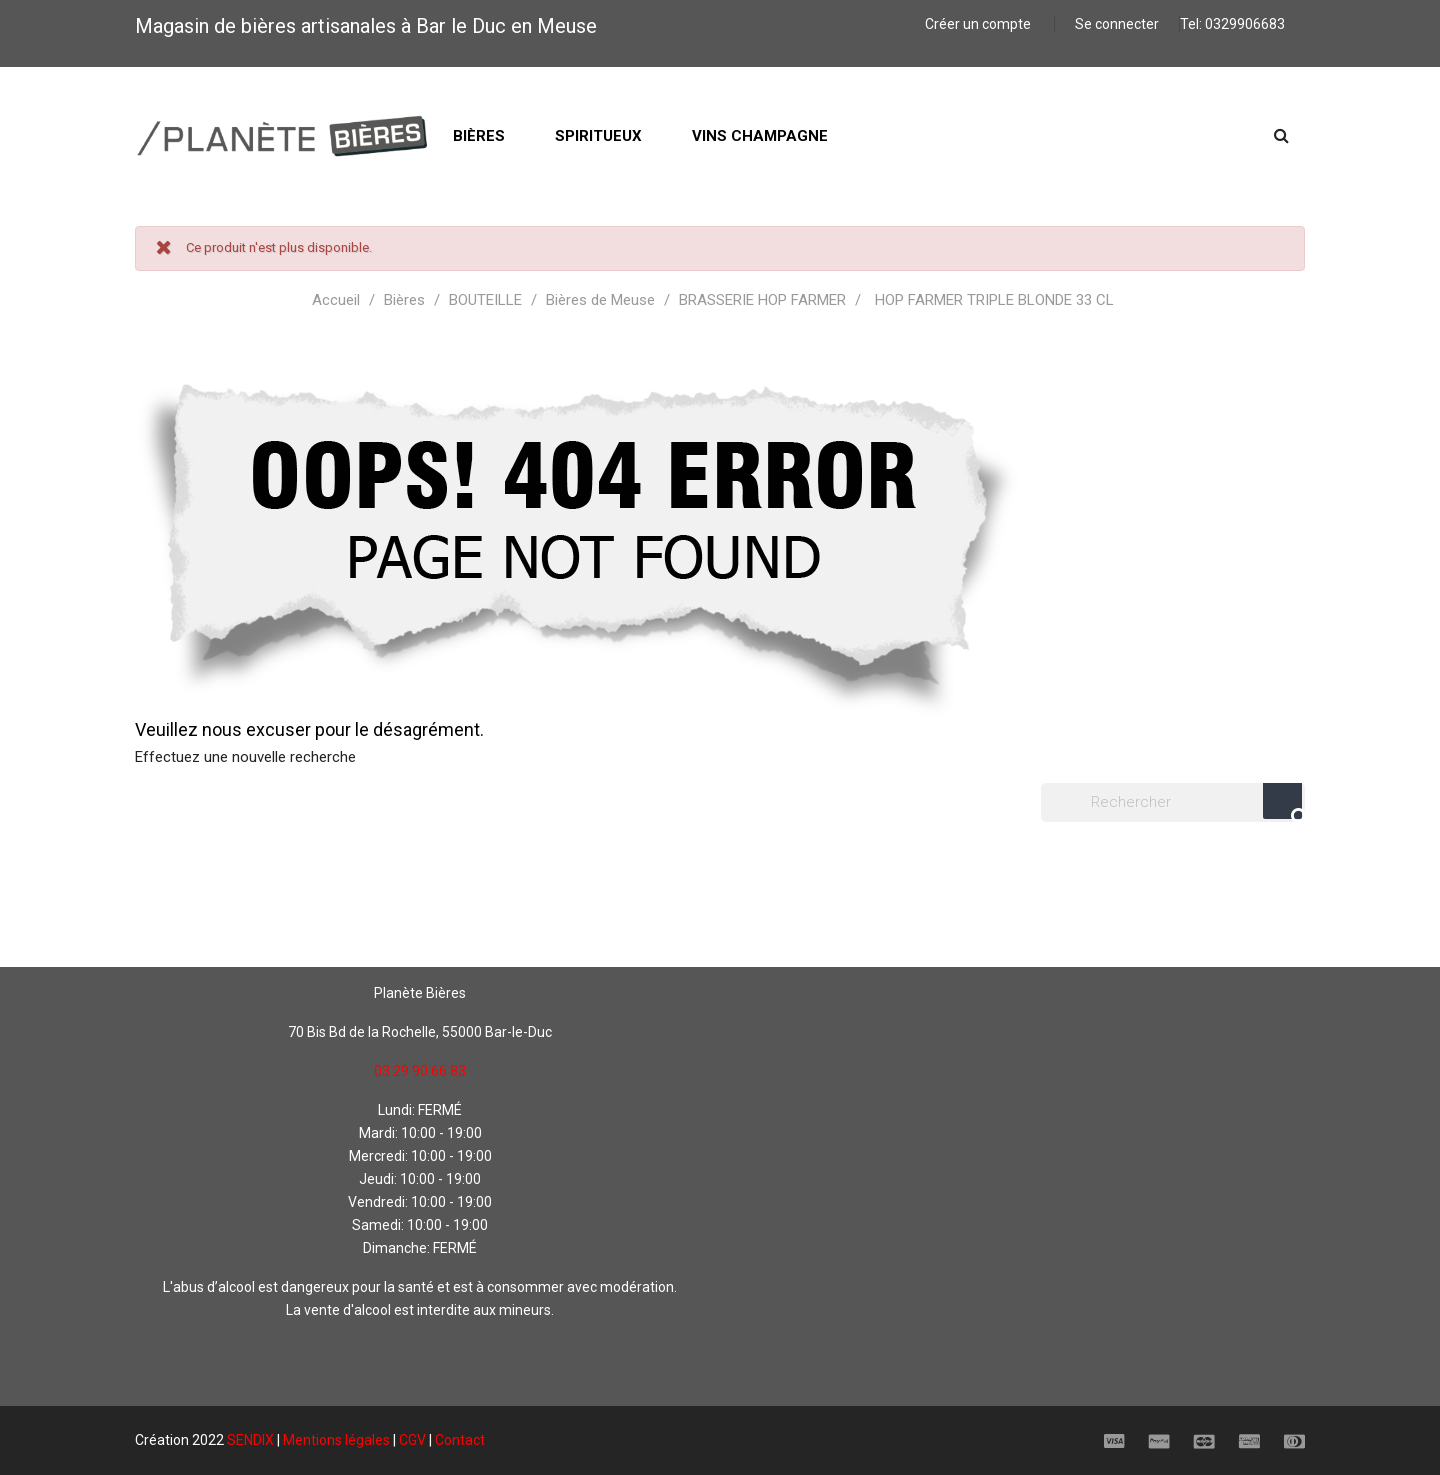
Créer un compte (979, 24)
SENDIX (250, 1440)
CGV (412, 1440)
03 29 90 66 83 (420, 1071)
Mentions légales (336, 1440)
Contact (460, 1440)
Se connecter (1117, 24)
